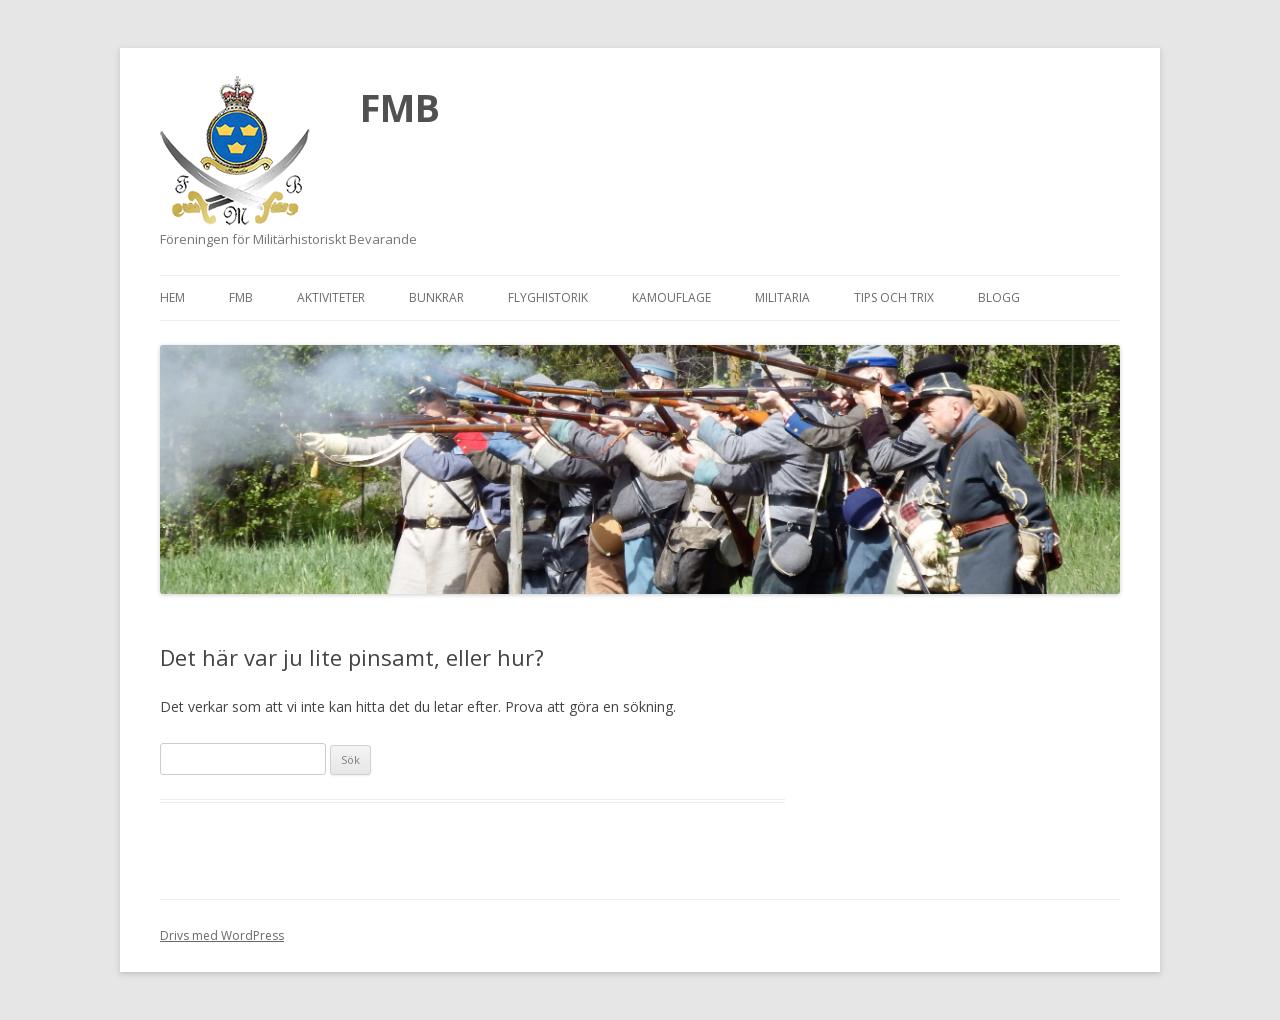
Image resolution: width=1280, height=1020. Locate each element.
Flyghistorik (548, 297)
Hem (172, 297)
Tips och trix (894, 297)
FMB (400, 107)
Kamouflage (671, 297)
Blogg (999, 297)
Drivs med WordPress (222, 935)
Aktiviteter (331, 297)
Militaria (782, 297)
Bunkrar (436, 297)
